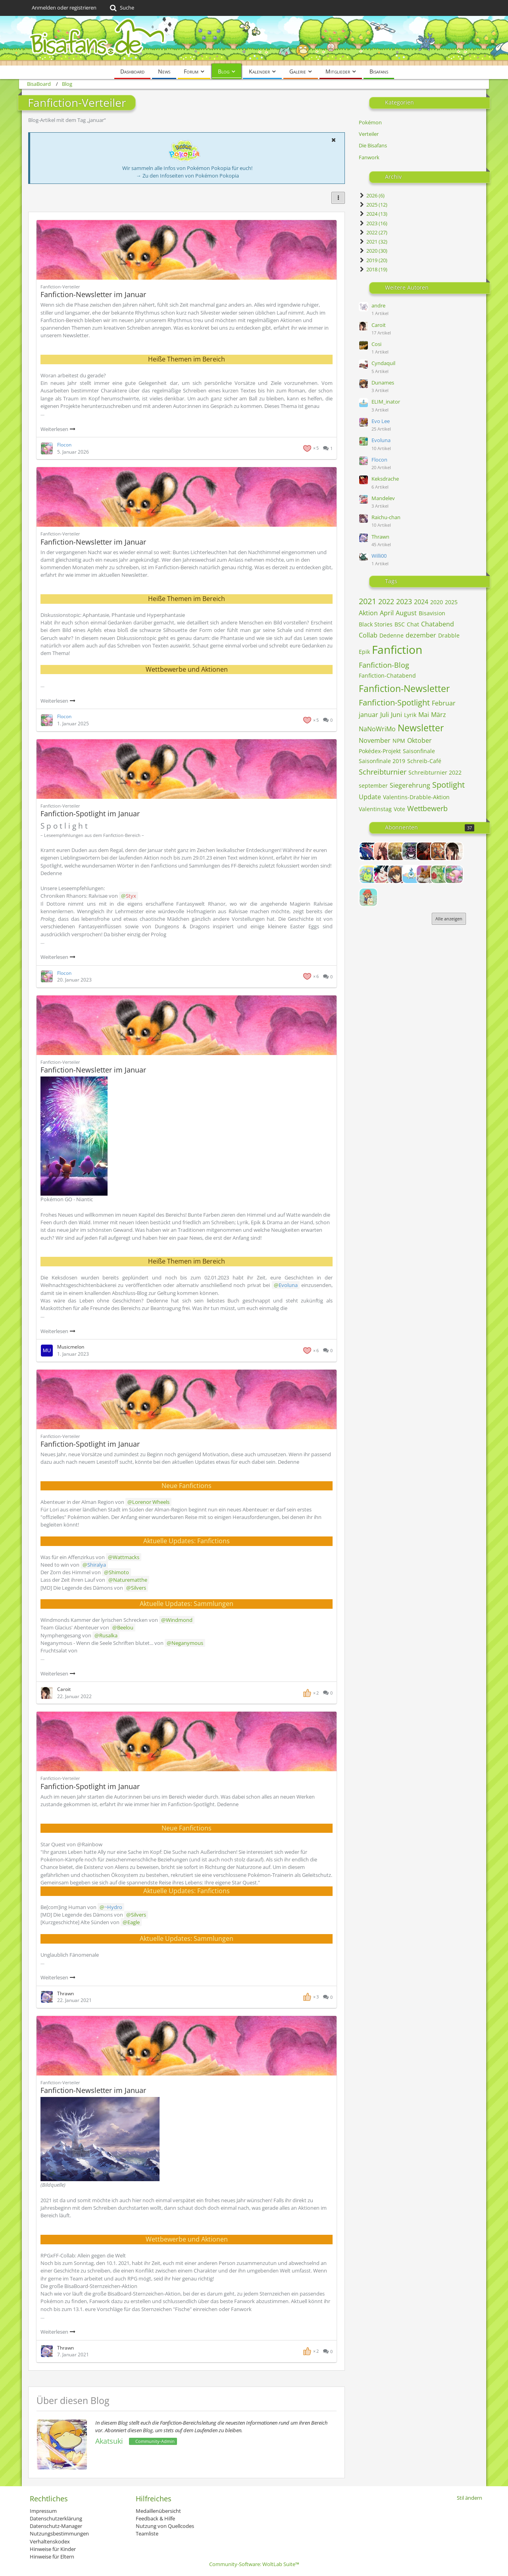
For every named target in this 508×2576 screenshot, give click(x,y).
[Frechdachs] (368, 897)
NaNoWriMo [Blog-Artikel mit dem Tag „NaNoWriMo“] (377, 729)
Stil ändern (469, 2497)
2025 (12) (373, 204)
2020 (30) (373, 250)
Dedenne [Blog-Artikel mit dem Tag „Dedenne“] (391, 635)
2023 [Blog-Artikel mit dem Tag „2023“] (404, 601)
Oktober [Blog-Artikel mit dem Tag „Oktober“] (419, 740)
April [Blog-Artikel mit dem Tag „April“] (387, 613)
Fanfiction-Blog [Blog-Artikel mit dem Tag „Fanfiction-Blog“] (384, 665)
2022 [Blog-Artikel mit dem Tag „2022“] (386, 601)
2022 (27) (373, 232)
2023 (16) (373, 223)
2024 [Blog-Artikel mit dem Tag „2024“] (421, 601)
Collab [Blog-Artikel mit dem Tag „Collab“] (368, 635)
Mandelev (383, 498)
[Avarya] (425, 851)
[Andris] (411, 851)
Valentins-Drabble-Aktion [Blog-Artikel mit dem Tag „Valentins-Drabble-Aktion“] (416, 797)
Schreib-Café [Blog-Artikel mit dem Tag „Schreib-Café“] (424, 761)
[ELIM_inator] (411, 874)
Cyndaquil (383, 363)
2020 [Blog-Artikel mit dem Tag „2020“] (436, 602)
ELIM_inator (385, 401)
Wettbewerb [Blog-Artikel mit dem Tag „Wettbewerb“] (427, 808)
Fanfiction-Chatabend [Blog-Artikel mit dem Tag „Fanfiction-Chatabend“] (387, 675)
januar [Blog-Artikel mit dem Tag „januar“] (368, 714)
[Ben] (439, 851)
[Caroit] (454, 851)
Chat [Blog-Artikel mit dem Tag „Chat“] (413, 624)
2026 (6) (372, 195)
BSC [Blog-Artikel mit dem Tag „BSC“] (399, 624)
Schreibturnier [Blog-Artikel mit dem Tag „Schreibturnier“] (382, 772)
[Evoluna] (439, 874)
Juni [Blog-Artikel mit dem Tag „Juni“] (396, 714)
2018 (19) (373, 269)
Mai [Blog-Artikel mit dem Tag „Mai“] (423, 714)
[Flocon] (454, 874)
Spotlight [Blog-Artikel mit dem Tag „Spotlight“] (448, 784)
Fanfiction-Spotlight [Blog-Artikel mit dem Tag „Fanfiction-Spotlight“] (394, 702)
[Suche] (121, 8)
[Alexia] (382, 851)
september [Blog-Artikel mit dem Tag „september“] (373, 785)
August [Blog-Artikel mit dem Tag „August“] (406, 613)
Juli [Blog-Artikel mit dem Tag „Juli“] (384, 714)
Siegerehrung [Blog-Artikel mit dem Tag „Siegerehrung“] (410, 785)
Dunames (382, 382)
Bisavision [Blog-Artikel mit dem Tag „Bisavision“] (432, 613)
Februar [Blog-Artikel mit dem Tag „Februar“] (444, 703)
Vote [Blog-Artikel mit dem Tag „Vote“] (399, 809)
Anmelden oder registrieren (64, 7)
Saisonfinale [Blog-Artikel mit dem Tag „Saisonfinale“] (419, 751)
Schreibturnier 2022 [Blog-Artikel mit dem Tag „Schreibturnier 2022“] (435, 772)
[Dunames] (396, 874)
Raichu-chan (385, 517)
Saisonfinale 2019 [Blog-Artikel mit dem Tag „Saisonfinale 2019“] (382, 761)
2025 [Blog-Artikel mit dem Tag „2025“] (451, 602)
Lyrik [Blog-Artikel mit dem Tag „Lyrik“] (410, 715)
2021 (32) (373, 241)
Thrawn (380, 536)
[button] (333, 140)
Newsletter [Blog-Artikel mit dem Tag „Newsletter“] (421, 727)
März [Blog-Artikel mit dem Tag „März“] (438, 714)
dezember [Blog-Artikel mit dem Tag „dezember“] (421, 635)
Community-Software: (254, 2564)
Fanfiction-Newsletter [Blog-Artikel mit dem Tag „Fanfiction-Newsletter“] (404, 688)
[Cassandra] (368, 874)
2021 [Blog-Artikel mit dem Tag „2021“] (367, 601)
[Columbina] (382, 874)
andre (378, 305)
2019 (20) (373, 260)
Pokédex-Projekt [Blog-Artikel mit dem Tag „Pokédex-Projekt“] (380, 751)
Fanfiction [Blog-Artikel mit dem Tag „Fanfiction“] (397, 649)
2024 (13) (373, 213)
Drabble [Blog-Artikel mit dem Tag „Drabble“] (449, 635)
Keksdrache (385, 478)
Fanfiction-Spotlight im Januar (90, 813)
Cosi (376, 344)
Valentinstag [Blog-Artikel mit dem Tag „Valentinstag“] (375, 809)
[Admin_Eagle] (368, 851)
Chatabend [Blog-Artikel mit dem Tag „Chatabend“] (437, 624)
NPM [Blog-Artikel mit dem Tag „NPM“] (399, 740)
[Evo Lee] (425, 874)
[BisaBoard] (254, 41)
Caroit (378, 325)
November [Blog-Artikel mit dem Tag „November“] (375, 740)
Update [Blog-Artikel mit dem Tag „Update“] (370, 796)
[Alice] (396, 851)
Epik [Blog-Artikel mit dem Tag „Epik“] (364, 651)
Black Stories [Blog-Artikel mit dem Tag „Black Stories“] (376, 624)
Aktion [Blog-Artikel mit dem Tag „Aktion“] (368, 613)
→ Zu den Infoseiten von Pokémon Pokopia (187, 175)
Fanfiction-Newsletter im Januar (93, 294)
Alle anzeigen (448, 919)
